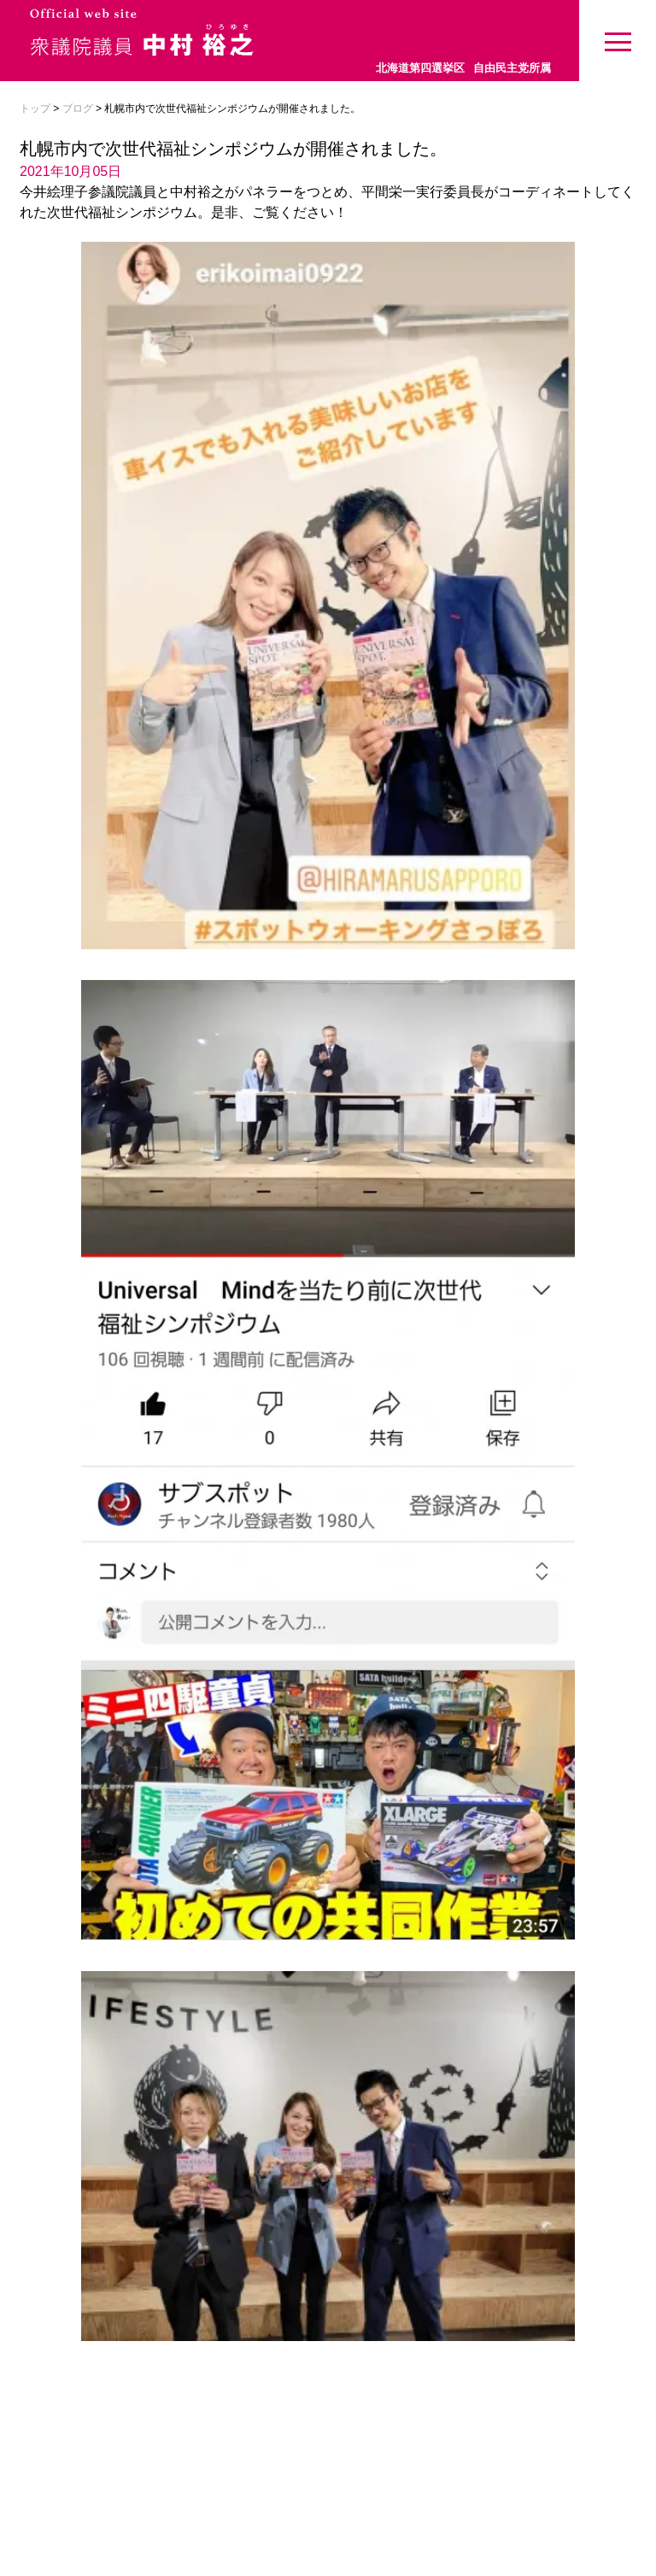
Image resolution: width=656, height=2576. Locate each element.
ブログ (77, 108)
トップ (35, 108)
